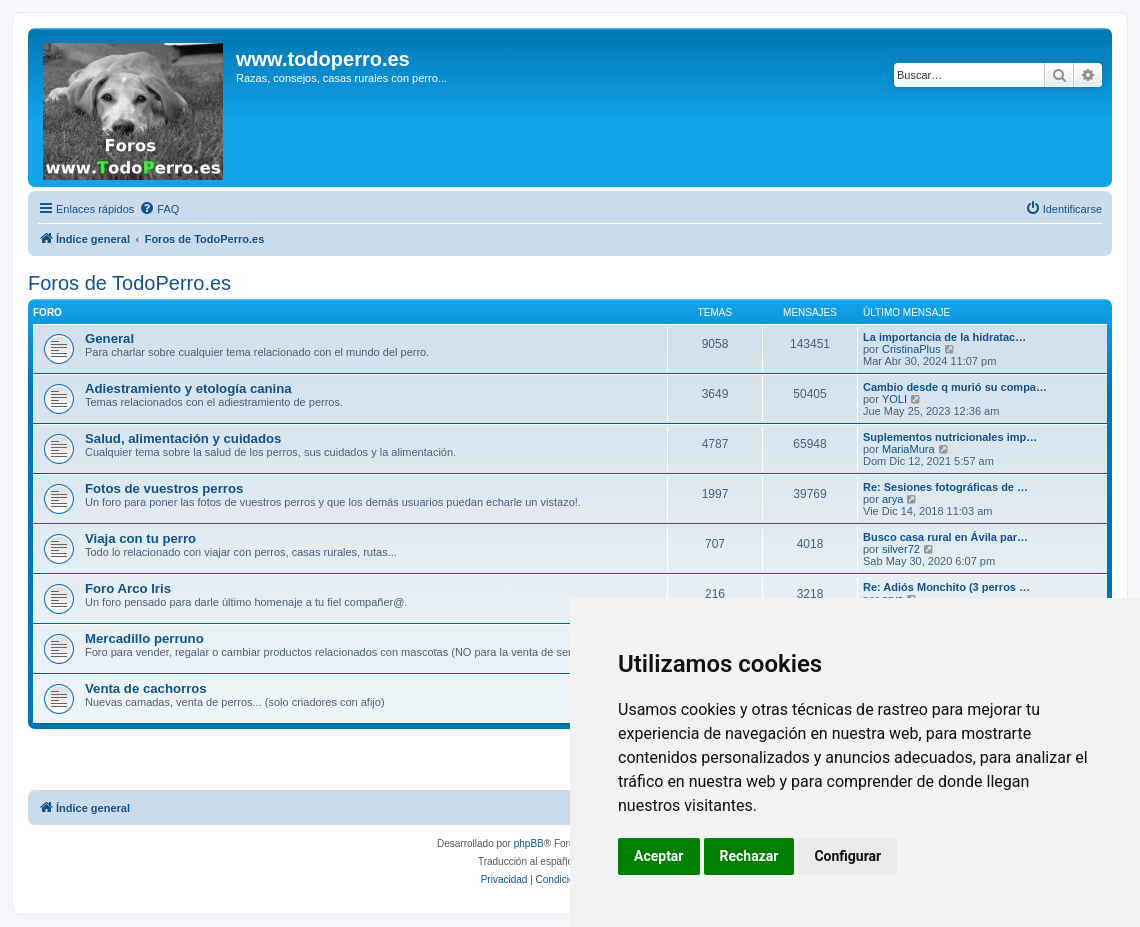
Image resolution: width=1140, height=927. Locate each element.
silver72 (901, 549)
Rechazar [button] (749, 856)
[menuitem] (159, 209)
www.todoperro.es (323, 59)
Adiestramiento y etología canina (188, 388)
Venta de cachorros (146, 688)
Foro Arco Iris (128, 588)
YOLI (894, 399)
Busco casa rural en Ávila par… (945, 537)
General (109, 338)
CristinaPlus (911, 349)
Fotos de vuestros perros (164, 488)
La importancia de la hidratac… (944, 337)
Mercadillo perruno (144, 638)
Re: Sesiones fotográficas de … (945, 487)
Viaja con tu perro (140, 538)
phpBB (529, 843)
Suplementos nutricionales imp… (950, 437)
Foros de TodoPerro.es (129, 283)
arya (892, 499)
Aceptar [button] (659, 856)
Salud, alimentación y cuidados (183, 438)
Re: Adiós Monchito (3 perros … (946, 587)
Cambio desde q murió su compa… (955, 387)
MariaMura (908, 449)
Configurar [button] (847, 856)
